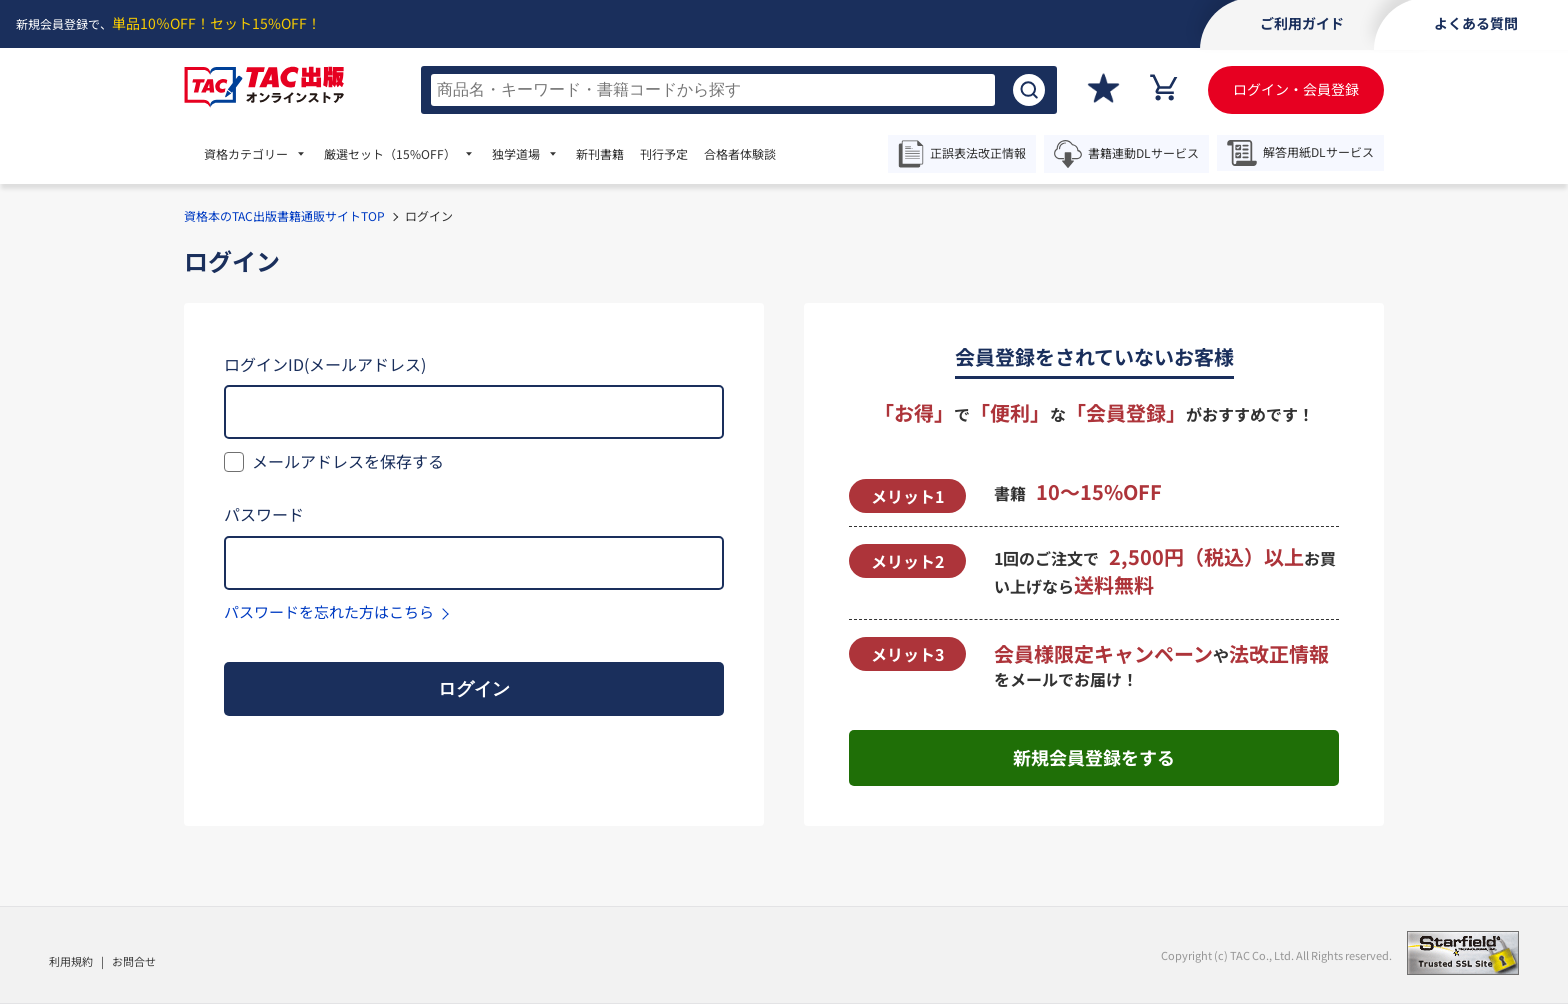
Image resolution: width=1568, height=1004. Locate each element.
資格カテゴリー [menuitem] (246, 154)
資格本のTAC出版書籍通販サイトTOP (284, 215)
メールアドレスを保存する (348, 461)
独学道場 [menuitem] (516, 154)
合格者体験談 (740, 154)
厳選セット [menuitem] (390, 154)
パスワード (264, 514)
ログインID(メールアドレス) (325, 364)
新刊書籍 (600, 154)
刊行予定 (664, 154)
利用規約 (71, 961)
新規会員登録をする (1094, 757)
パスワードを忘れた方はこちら (329, 611)
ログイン (474, 689)
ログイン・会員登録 (1296, 89)
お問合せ (134, 961)
